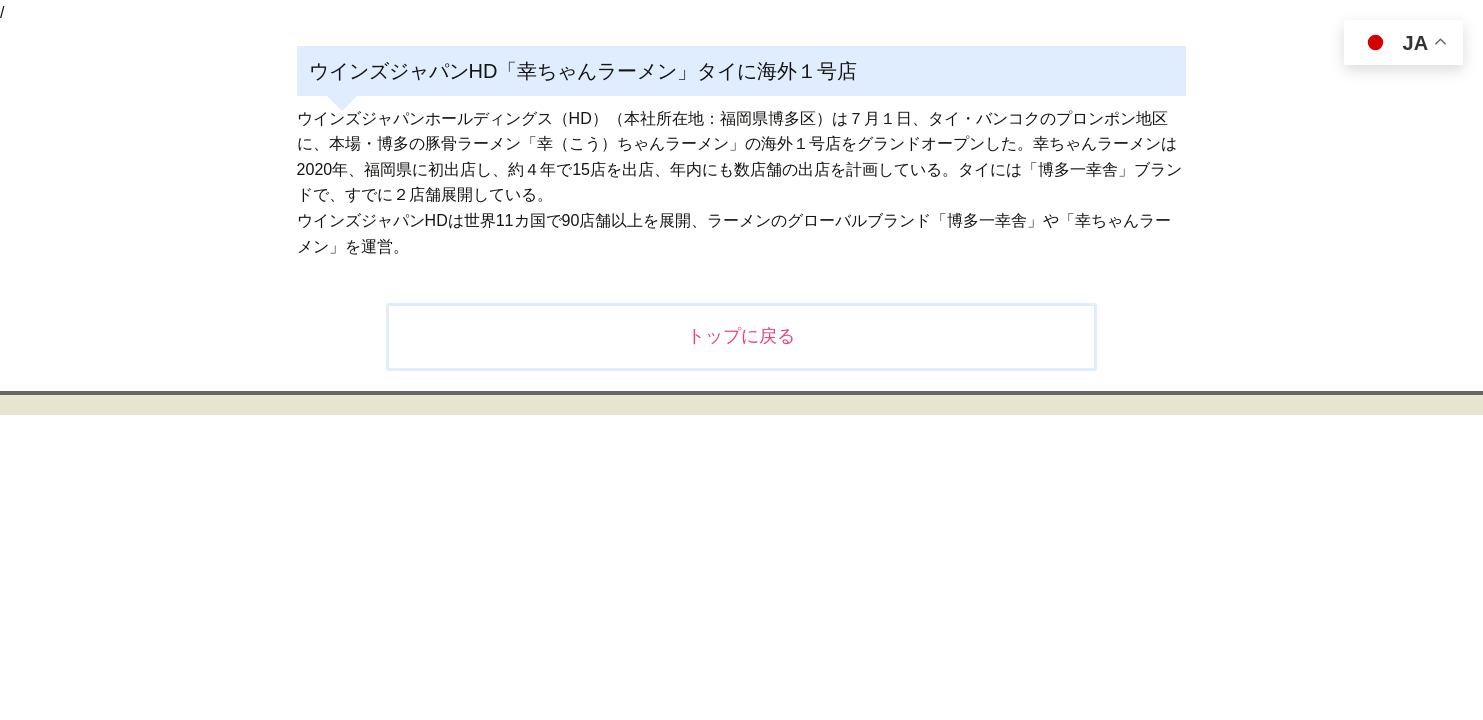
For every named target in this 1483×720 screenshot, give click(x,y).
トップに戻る (741, 336)
